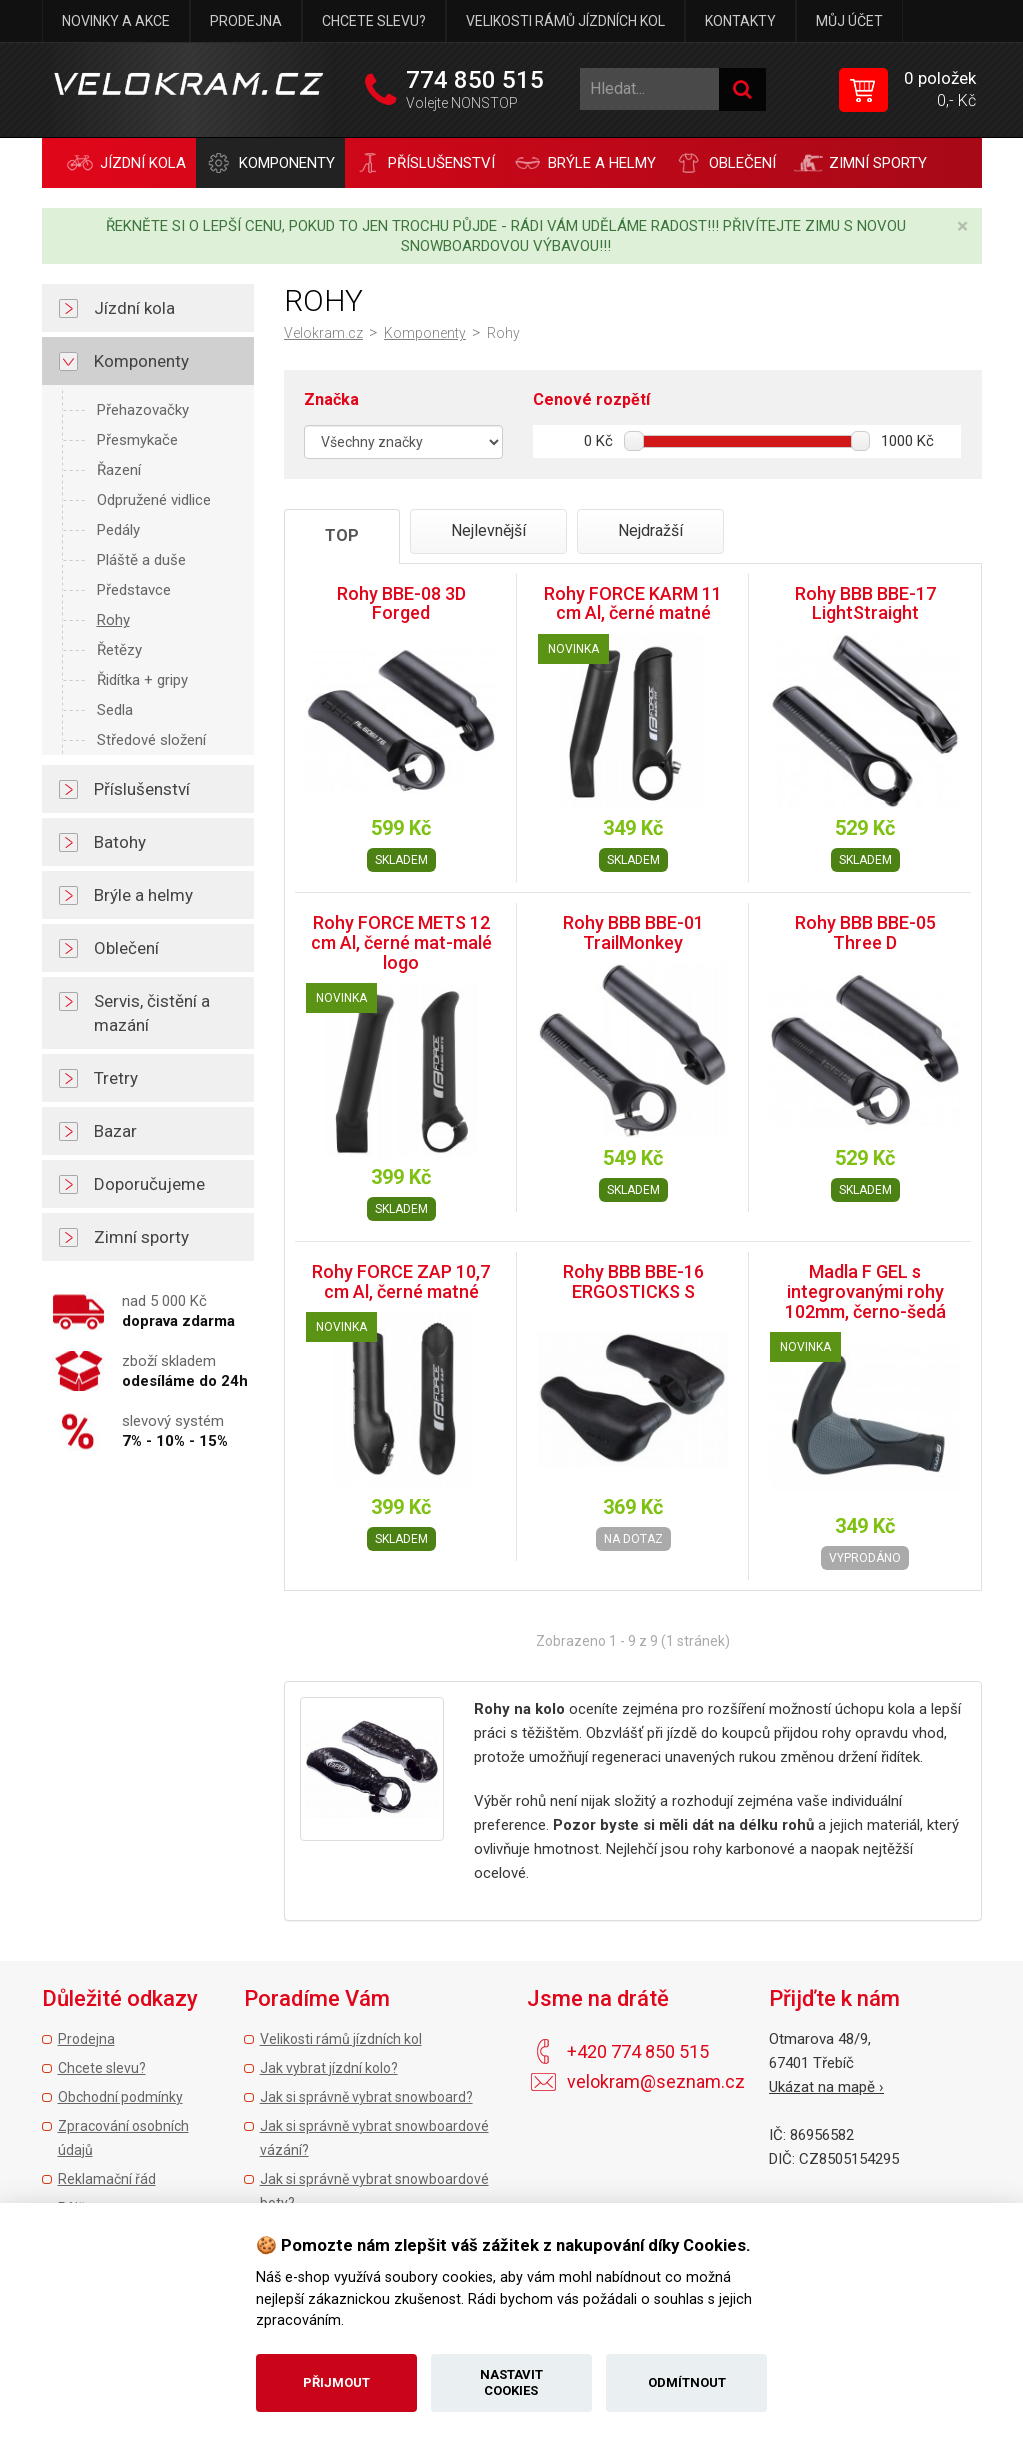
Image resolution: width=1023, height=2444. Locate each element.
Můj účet (849, 21)
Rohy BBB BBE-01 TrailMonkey (633, 932)
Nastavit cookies (511, 2382)
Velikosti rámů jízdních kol (565, 21)
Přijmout (336, 2382)
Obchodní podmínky (120, 2097)
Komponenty (425, 333)
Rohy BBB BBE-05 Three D (865, 932)
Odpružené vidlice (154, 500)
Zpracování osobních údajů (123, 2138)
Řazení (119, 470)
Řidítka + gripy (142, 680)
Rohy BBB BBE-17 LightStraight (865, 603)
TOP (342, 535)
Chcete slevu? (374, 21)
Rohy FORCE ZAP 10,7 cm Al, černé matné (401, 1281)
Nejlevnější (488, 530)
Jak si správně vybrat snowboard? (366, 2097)
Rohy (113, 620)
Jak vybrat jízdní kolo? (329, 2068)
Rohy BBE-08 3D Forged (401, 603)
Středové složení (151, 740)
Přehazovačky (143, 410)
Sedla (115, 710)
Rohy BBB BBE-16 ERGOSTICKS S (633, 1281)
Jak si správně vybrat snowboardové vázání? (374, 2138)
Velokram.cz (323, 333)
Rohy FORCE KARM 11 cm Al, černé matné (633, 603)
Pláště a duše (141, 560)
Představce (134, 590)
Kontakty (740, 21)
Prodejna (246, 21)
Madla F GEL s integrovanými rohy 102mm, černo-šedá (865, 1291)
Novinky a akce (116, 21)
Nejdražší (650, 530)
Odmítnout (687, 2382)
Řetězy (119, 650)
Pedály (118, 530)
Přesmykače (137, 440)
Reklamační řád (107, 2179)
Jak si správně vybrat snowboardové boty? (374, 2191)
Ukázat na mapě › (826, 2087)
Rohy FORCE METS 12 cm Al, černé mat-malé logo (401, 942)
